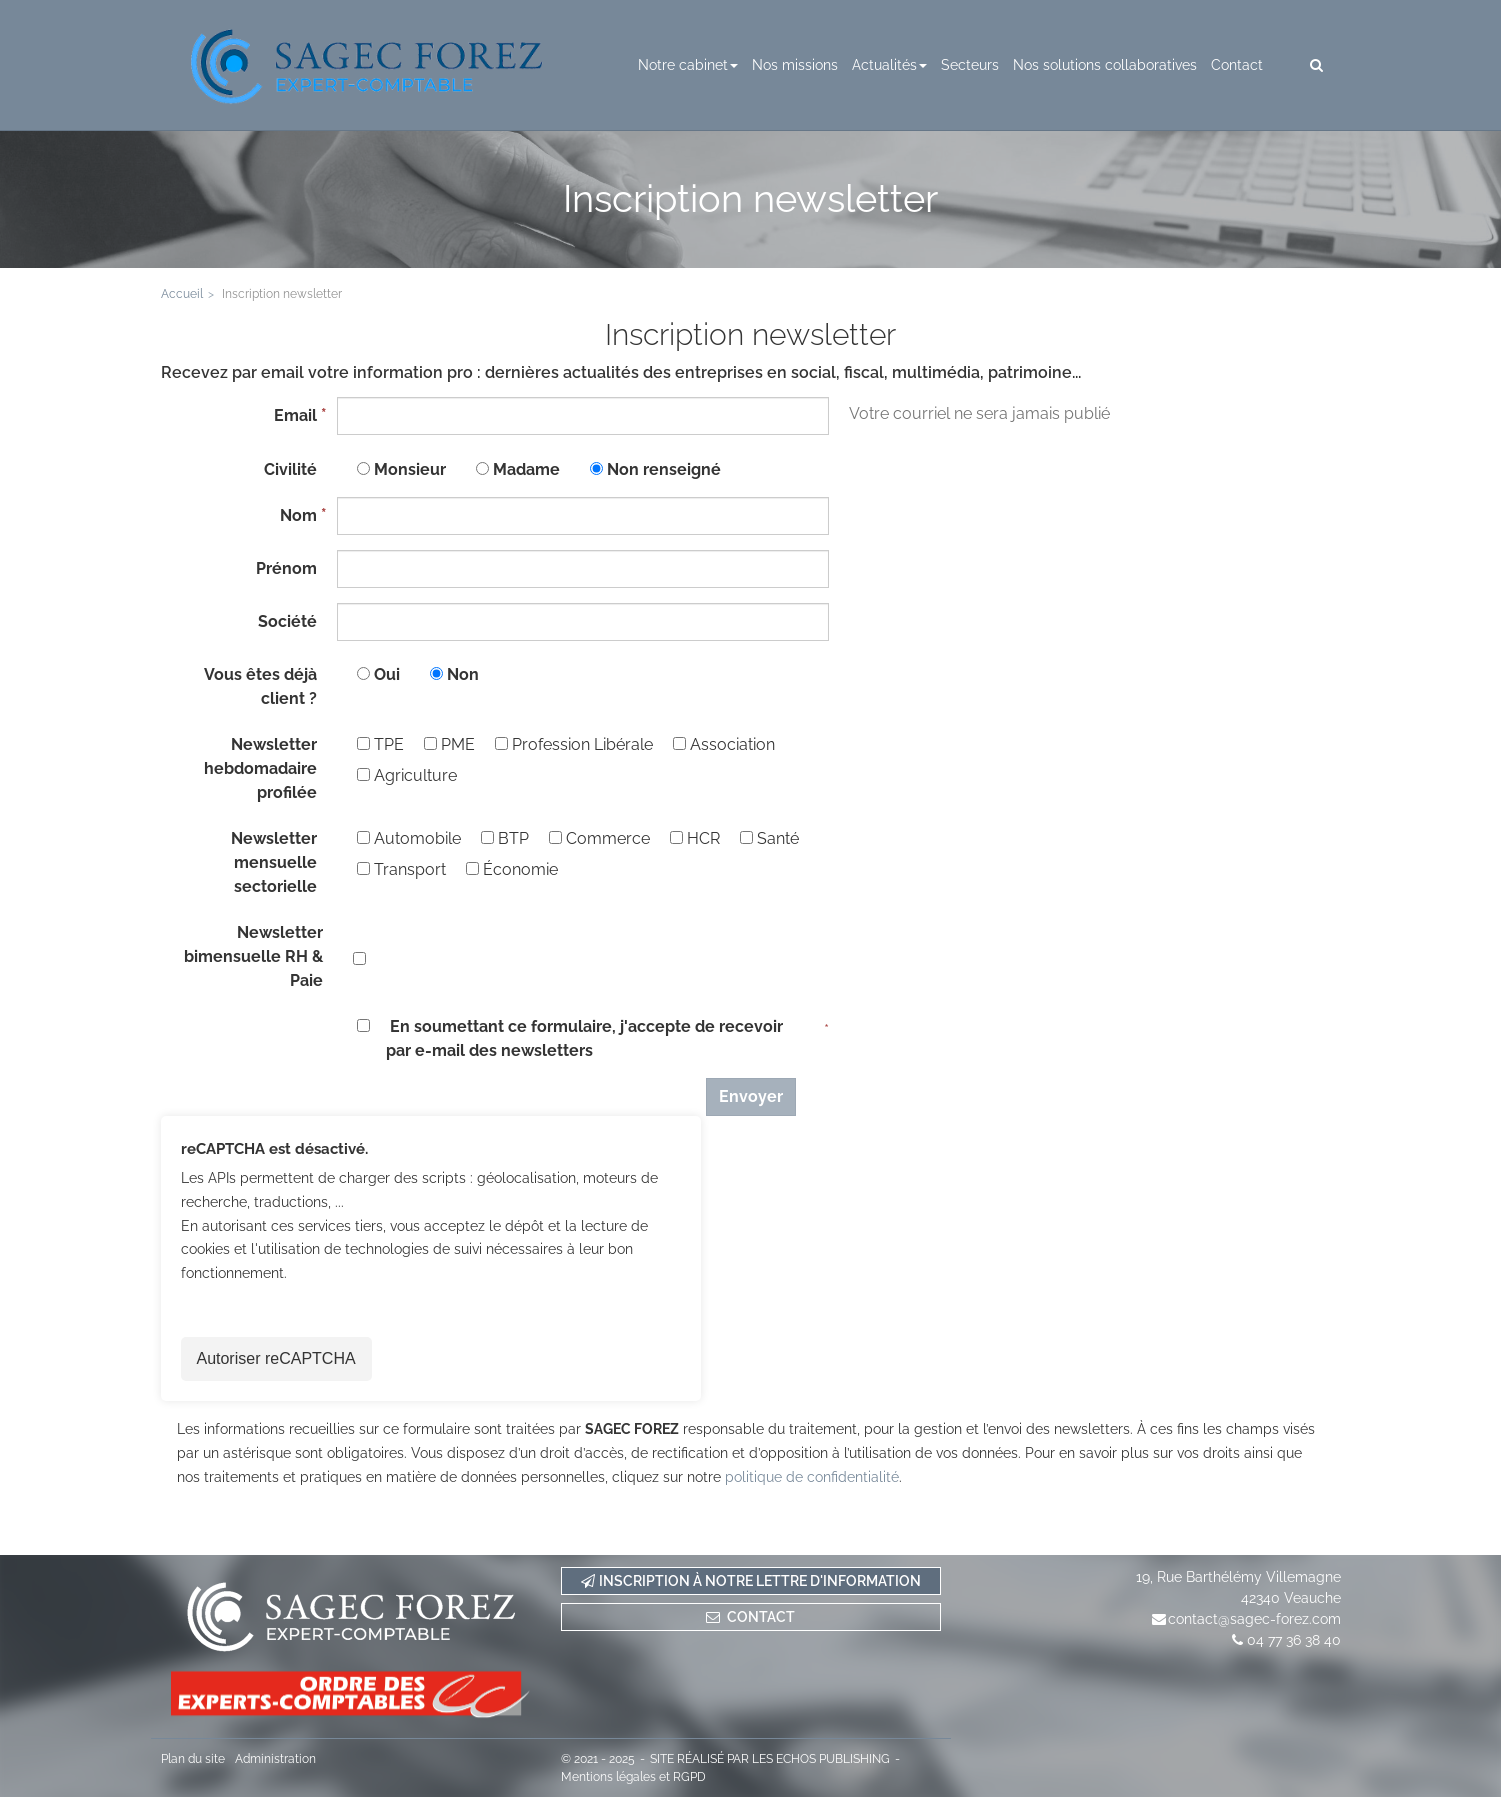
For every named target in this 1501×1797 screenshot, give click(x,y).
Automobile (409, 838)
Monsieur (410, 469)
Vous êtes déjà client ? (260, 686)
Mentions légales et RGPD (633, 1777)
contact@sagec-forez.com (1254, 1619)
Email (295, 415)
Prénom (286, 568)
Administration (275, 1759)
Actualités (889, 65)
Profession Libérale (574, 744)
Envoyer (751, 1096)
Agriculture (407, 775)
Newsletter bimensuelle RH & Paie (253, 956)
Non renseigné (664, 469)
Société (287, 621)
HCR (695, 838)
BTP (505, 838)
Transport (401, 869)
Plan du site (193, 1759)
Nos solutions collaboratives (1105, 65)
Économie (512, 869)
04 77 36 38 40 (1294, 1640)
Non (463, 674)
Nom (298, 515)
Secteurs (970, 65)
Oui (387, 674)
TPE (380, 744)
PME (449, 744)
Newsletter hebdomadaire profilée (260, 768)
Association (724, 744)
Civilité (290, 469)
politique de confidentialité (812, 1477)
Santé (769, 838)
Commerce (599, 838)
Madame (526, 469)
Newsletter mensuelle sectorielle (274, 862)
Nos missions (795, 65)
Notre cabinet (688, 65)
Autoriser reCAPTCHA (276, 1358)
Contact (1237, 65)
